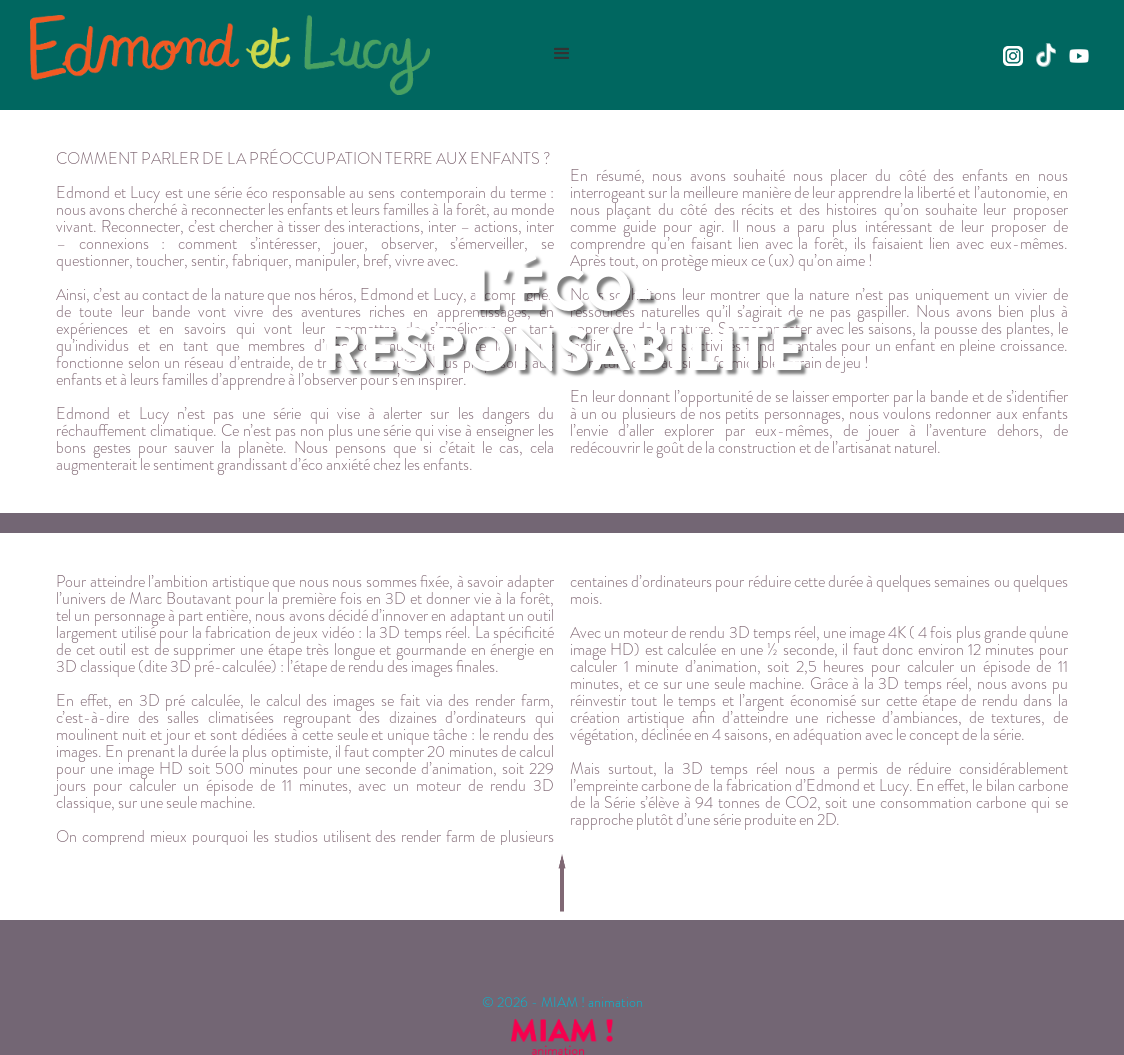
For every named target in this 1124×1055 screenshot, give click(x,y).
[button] (562, 54)
